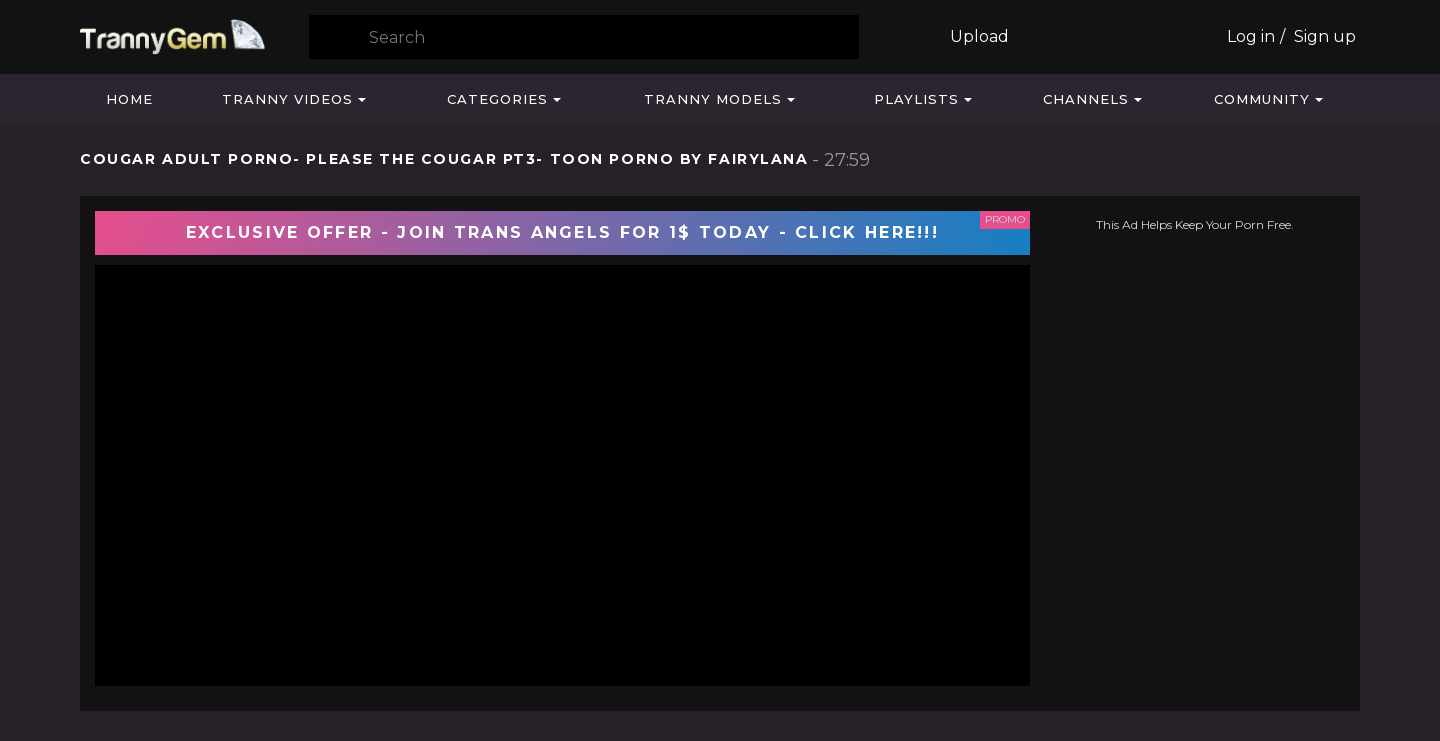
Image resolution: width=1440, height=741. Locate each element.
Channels (1086, 99)
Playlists (916, 99)
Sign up (1325, 36)
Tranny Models (713, 99)
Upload (979, 36)
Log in (1251, 36)
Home (129, 99)
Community (1262, 99)
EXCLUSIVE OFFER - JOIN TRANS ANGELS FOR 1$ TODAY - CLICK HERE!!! (562, 232)
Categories (497, 99)
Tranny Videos (287, 99)
